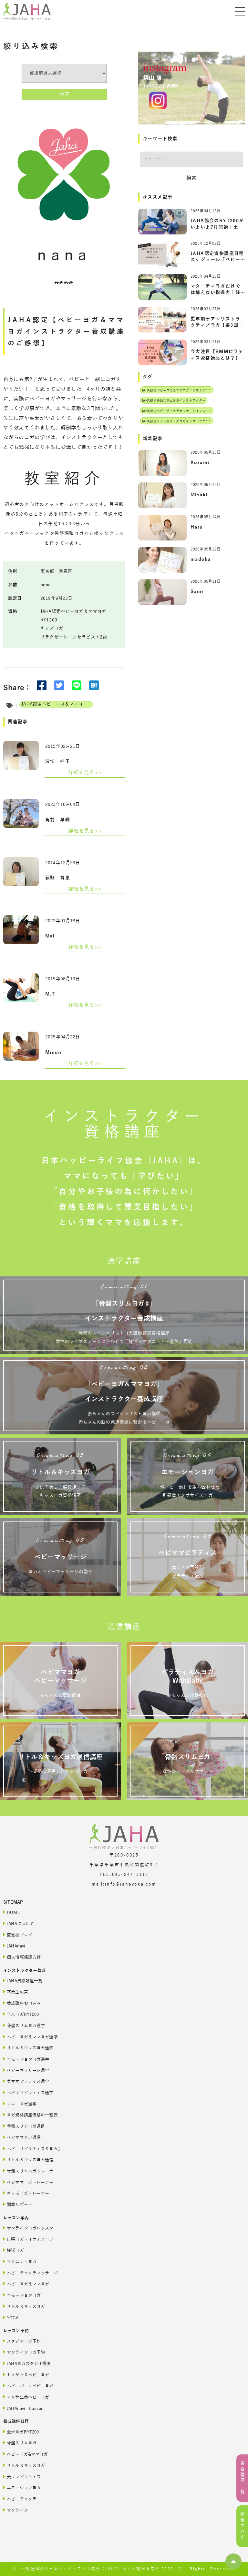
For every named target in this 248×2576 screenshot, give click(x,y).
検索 (64, 94)
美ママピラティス (22, 2476)
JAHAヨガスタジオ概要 (27, 2363)
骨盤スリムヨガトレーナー (30, 2171)
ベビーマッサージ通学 (26, 2070)
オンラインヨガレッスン (28, 2228)
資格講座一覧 (242, 2478)
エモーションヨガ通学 (26, 2059)
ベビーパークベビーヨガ (28, 2385)
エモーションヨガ (22, 2295)
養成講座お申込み (22, 2003)
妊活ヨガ (13, 2250)
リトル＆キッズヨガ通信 (28, 2159)
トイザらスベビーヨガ (26, 2374)
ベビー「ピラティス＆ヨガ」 (32, 2148)
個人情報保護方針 (22, 1957)
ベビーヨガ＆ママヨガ (26, 2283)
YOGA (10, 2317)
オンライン (15, 2510)
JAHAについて (18, 1923)
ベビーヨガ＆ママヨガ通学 (30, 2036)
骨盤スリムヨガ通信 (24, 2126)
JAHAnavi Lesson (23, 2408)
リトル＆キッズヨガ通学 (28, 2047)
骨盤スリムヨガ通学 (24, 2025)
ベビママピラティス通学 (28, 2092)
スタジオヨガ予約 (22, 2341)
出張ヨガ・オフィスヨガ (28, 2239)
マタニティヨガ (19, 2261)
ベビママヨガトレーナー (28, 2182)
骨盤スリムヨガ (19, 2442)
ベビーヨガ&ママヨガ (25, 2454)
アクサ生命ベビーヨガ (26, 2397)
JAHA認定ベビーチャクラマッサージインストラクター (182, 411)
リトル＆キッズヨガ (24, 2306)
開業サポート (17, 2204)
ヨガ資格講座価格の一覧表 (30, 2114)
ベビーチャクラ (19, 2499)
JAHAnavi (14, 1945)
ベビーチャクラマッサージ (30, 2272)
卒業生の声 (15, 1992)
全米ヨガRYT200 (21, 2014)
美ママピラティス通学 (26, 2081)
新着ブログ (242, 2526)
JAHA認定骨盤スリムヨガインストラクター (173, 400)
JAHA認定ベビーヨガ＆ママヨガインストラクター (57, 704)
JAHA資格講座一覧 (22, 1980)
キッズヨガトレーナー (26, 2193)
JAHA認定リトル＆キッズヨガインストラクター (177, 421)
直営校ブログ (17, 1934)
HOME (11, 1912)
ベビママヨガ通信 (22, 2137)
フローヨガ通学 (19, 2103)
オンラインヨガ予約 (24, 2352)
